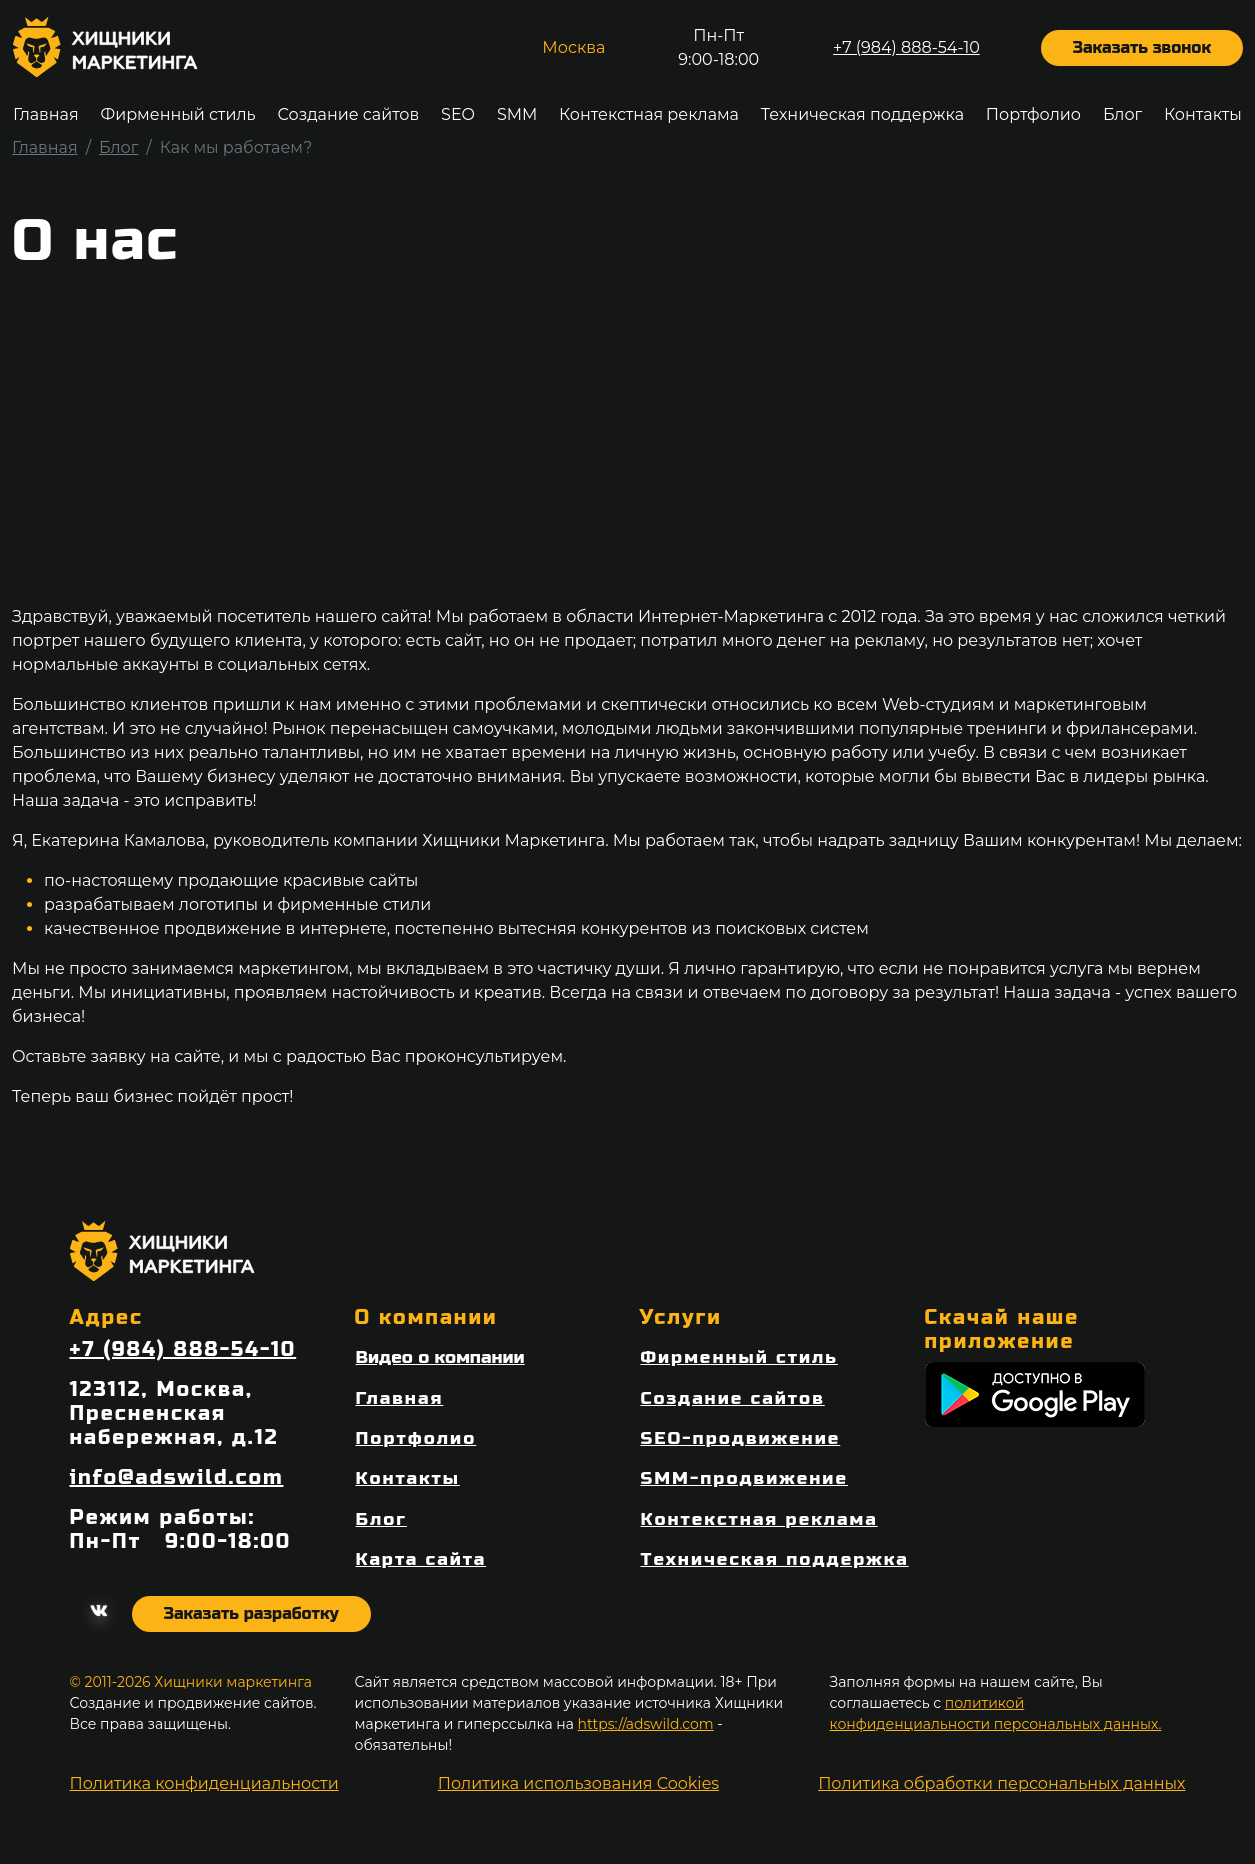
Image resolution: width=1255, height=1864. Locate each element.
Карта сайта (421, 1559)
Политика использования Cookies (578, 1783)
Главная (46, 114)
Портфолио (1033, 114)
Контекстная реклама (649, 114)
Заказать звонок (1142, 47)
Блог (1122, 114)
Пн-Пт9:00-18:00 (718, 47)
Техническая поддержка (862, 114)
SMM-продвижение (744, 1478)
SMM (517, 114)
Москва (573, 47)
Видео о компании (440, 1357)
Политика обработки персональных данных (1001, 1783)
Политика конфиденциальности (204, 1783)
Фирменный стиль (177, 114)
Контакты (1203, 114)
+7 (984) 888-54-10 (906, 47)
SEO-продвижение (741, 1438)
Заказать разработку (251, 1613)
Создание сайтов (348, 114)
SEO (458, 114)
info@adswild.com (177, 1478)
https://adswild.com (646, 1724)
